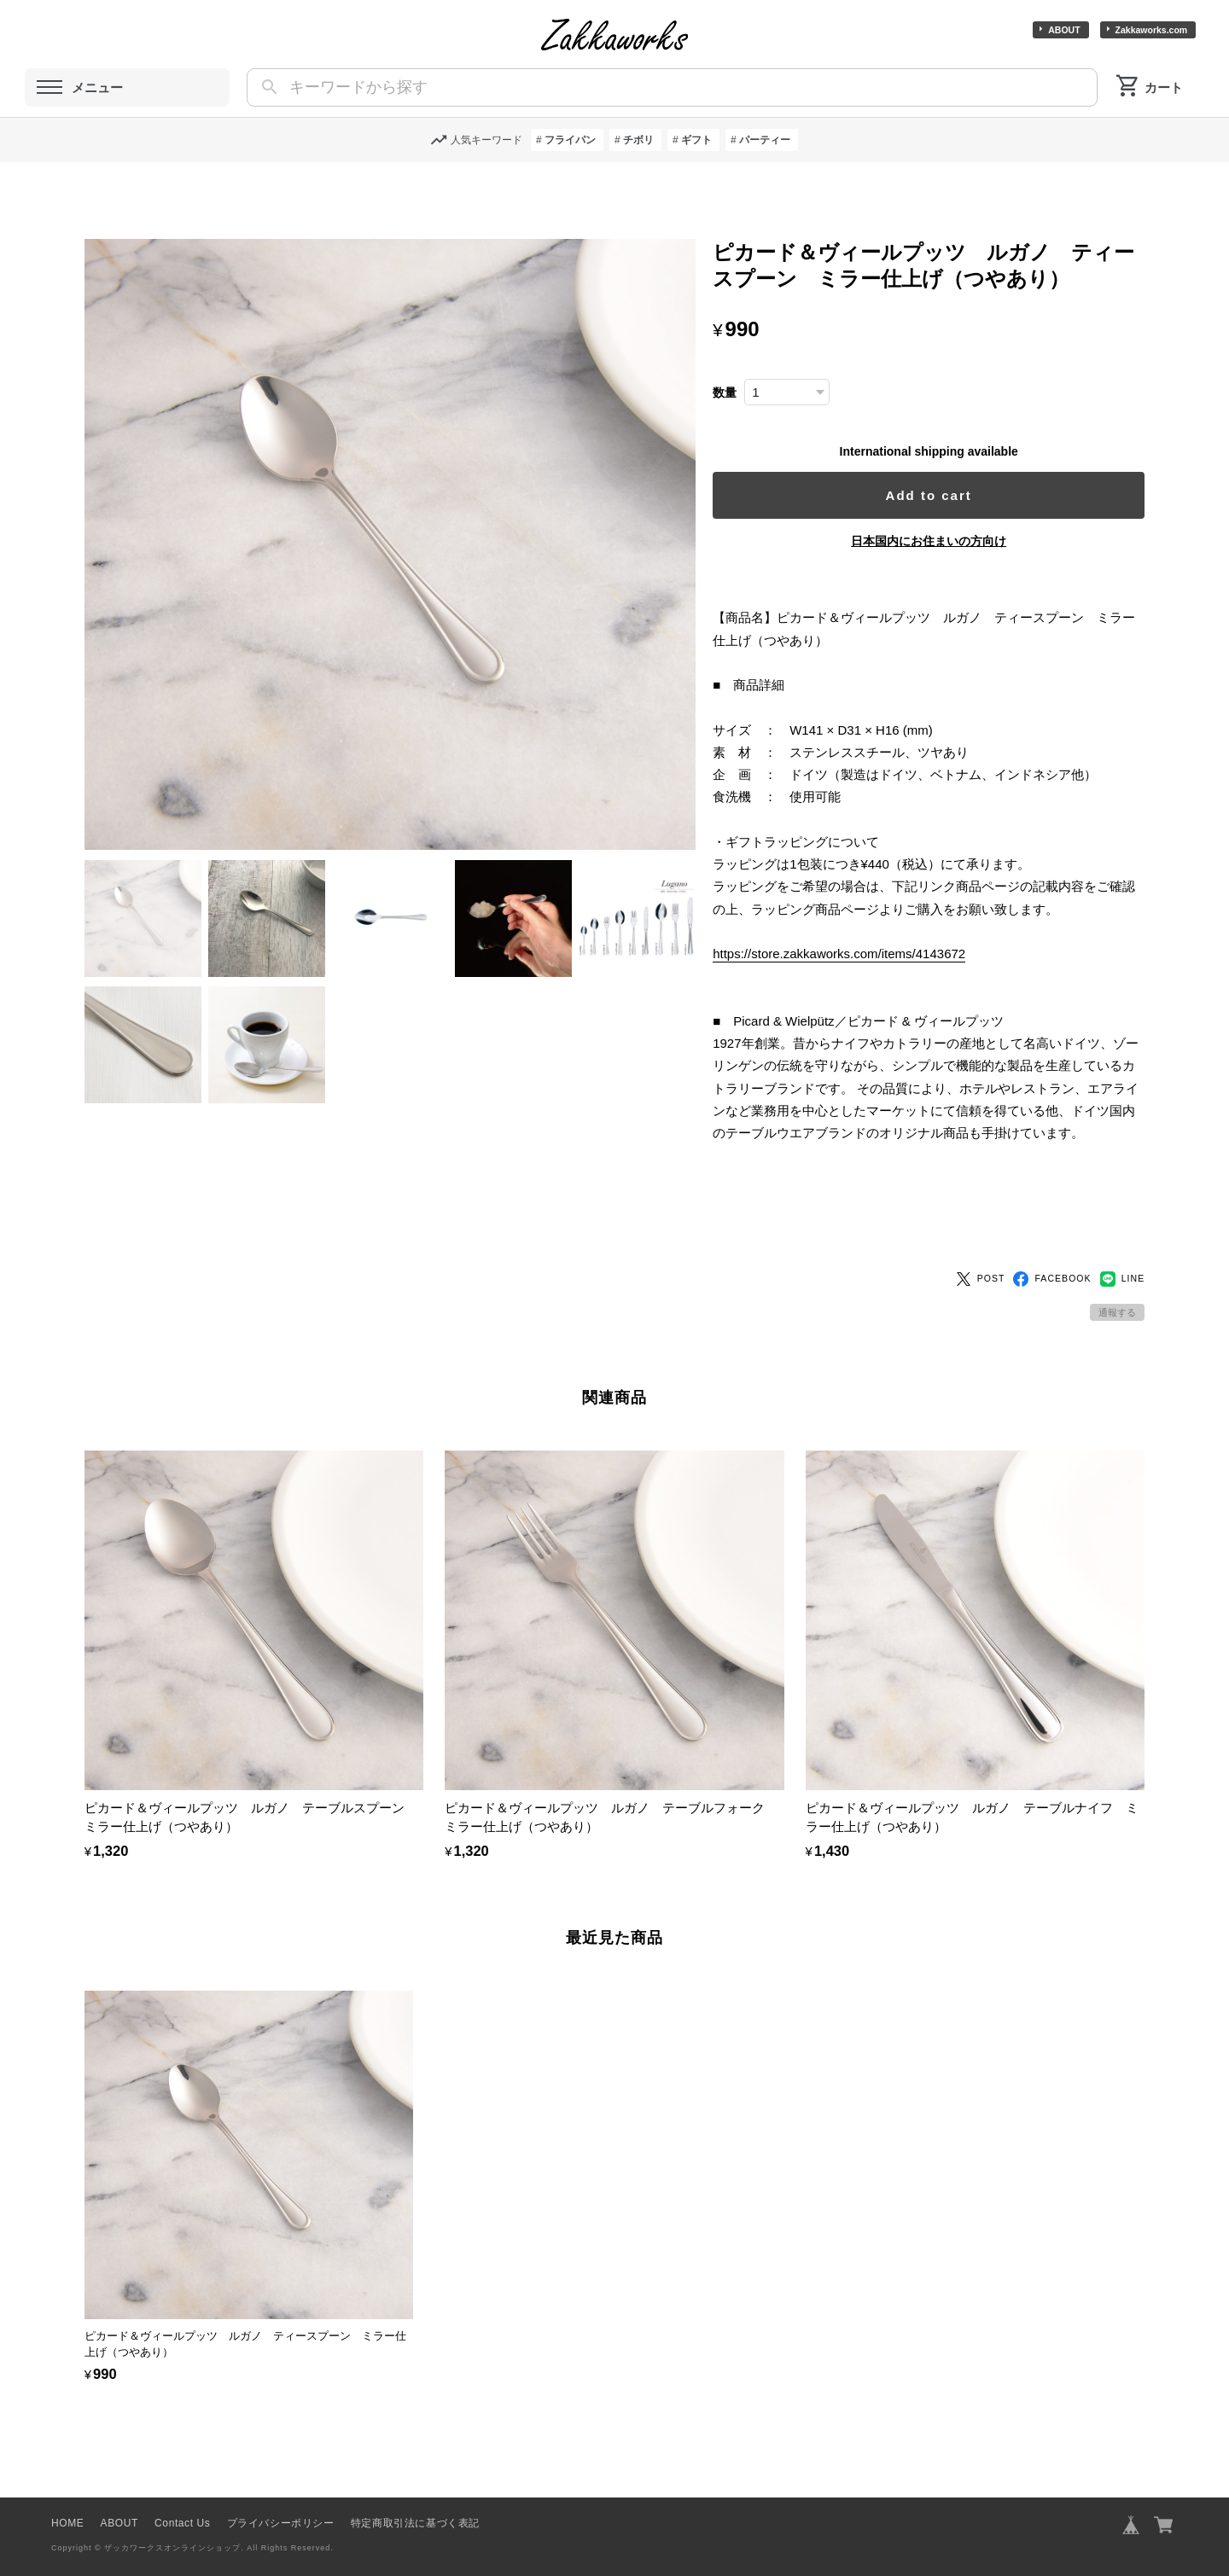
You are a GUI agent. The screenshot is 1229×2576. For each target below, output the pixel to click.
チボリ (638, 140)
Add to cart (937, 495)
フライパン (570, 140)
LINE (1122, 1250)
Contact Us (182, 2494)
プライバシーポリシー (281, 2494)
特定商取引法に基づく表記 (415, 2494)
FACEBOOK (1052, 1250)
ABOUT (1064, 30)
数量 (740, 393)
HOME (67, 2494)
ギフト (696, 140)
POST (980, 1250)
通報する (1117, 1283)
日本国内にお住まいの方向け (936, 541)
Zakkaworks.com (1151, 30)
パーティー (764, 140)
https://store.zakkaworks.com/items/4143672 (854, 953)
